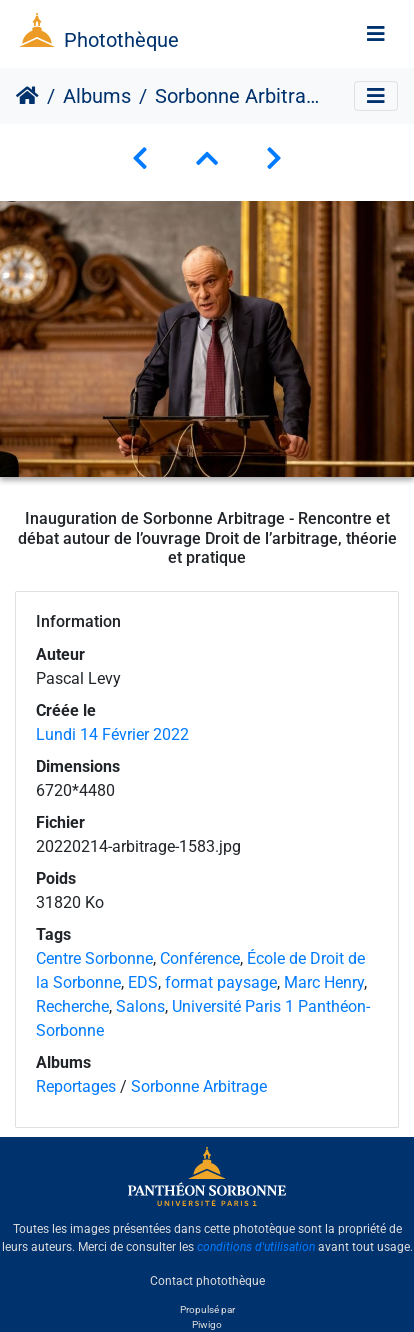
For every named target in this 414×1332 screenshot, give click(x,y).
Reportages (76, 1086)
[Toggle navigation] (376, 34)
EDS (143, 982)
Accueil (27, 96)
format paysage (221, 982)
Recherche (72, 1006)
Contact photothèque (207, 1281)
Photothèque (121, 40)
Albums (97, 96)
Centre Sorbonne (94, 958)
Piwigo (207, 1324)
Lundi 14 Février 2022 (112, 734)
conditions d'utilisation (256, 1247)
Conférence (200, 958)
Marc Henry (324, 982)
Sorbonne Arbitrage (199, 1086)
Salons (140, 1006)
